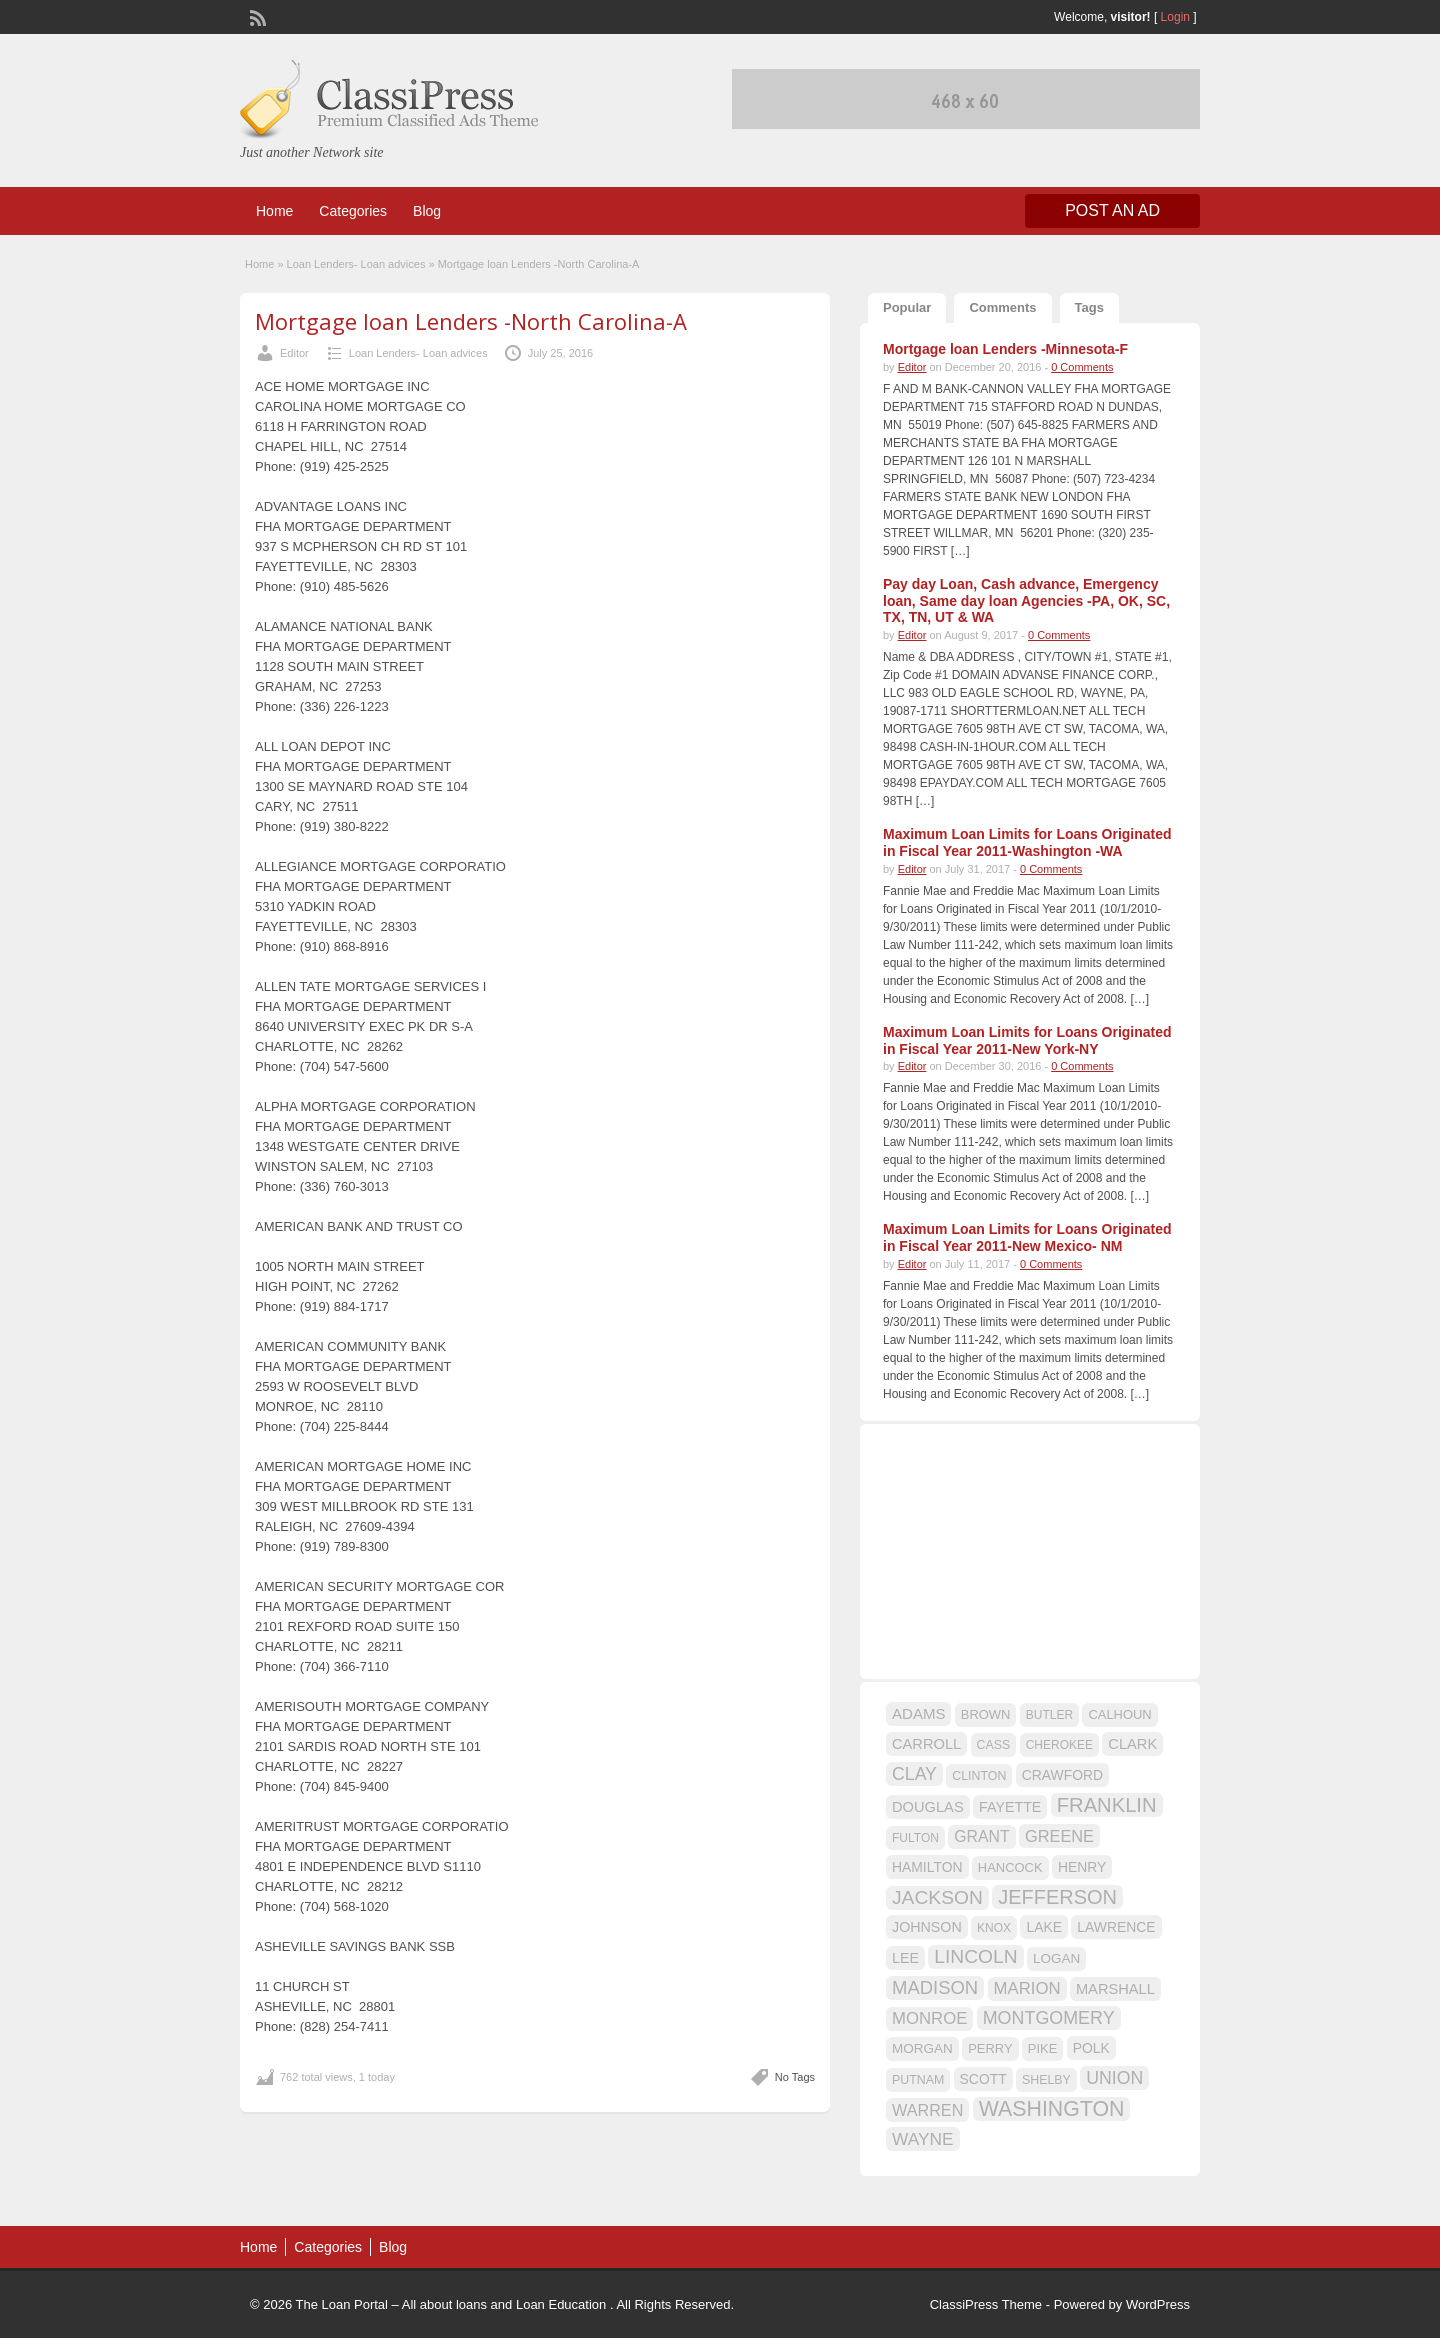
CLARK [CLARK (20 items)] (1132, 1744)
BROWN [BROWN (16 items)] (986, 1714)
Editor (294, 353)
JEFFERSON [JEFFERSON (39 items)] (1057, 1897)
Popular (907, 307)
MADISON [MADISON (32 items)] (935, 1987)
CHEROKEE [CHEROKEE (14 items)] (1059, 1745)
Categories (353, 211)
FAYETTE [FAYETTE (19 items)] (1010, 1807)
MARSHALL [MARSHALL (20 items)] (1115, 1989)
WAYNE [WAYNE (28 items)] (923, 2139)
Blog (427, 211)
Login (1175, 17)
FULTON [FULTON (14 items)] (915, 1838)
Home (274, 211)
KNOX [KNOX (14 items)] (994, 1928)
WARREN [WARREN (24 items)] (927, 2110)
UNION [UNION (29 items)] (1114, 2078)
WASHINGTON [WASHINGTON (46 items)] (1052, 2109)
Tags (1089, 307)
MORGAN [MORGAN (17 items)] (922, 2048)
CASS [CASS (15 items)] (994, 1745)
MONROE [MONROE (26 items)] (929, 2018)
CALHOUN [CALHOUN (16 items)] (1119, 1714)
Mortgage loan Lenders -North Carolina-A (471, 321)
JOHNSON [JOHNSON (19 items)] (927, 1927)
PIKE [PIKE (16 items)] (1042, 2048)
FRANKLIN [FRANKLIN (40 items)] (1107, 1805)
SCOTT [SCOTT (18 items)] (983, 2079)
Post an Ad (1112, 210)
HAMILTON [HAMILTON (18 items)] (927, 1867)
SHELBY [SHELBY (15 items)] (1046, 2080)
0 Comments (1082, 367)
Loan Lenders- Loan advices (356, 264)
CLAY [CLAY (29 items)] (914, 1774)
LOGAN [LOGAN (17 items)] (1056, 1958)
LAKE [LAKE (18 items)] (1044, 1927)
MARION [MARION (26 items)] (1027, 1988)
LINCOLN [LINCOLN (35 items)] (975, 1956)
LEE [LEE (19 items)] (905, 1958)
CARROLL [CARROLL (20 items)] (926, 1744)
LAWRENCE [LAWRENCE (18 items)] (1116, 1927)
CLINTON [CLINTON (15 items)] (979, 1776)
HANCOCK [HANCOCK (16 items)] (1010, 1867)
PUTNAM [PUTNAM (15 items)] (918, 2080)
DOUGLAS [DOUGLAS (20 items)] (928, 1807)
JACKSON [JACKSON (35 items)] (937, 1897)
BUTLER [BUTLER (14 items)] (1049, 1715)
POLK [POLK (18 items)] (1091, 2048)
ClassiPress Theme (986, 2304)
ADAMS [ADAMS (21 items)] (918, 1713)
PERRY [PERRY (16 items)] (990, 2048)
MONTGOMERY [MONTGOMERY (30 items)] (1049, 2018)
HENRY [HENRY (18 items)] (1082, 1867)
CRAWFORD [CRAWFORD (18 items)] (1062, 1775)
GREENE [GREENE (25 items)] (1059, 1836)
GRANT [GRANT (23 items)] (981, 1836)
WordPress (1158, 2304)
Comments (1002, 307)
